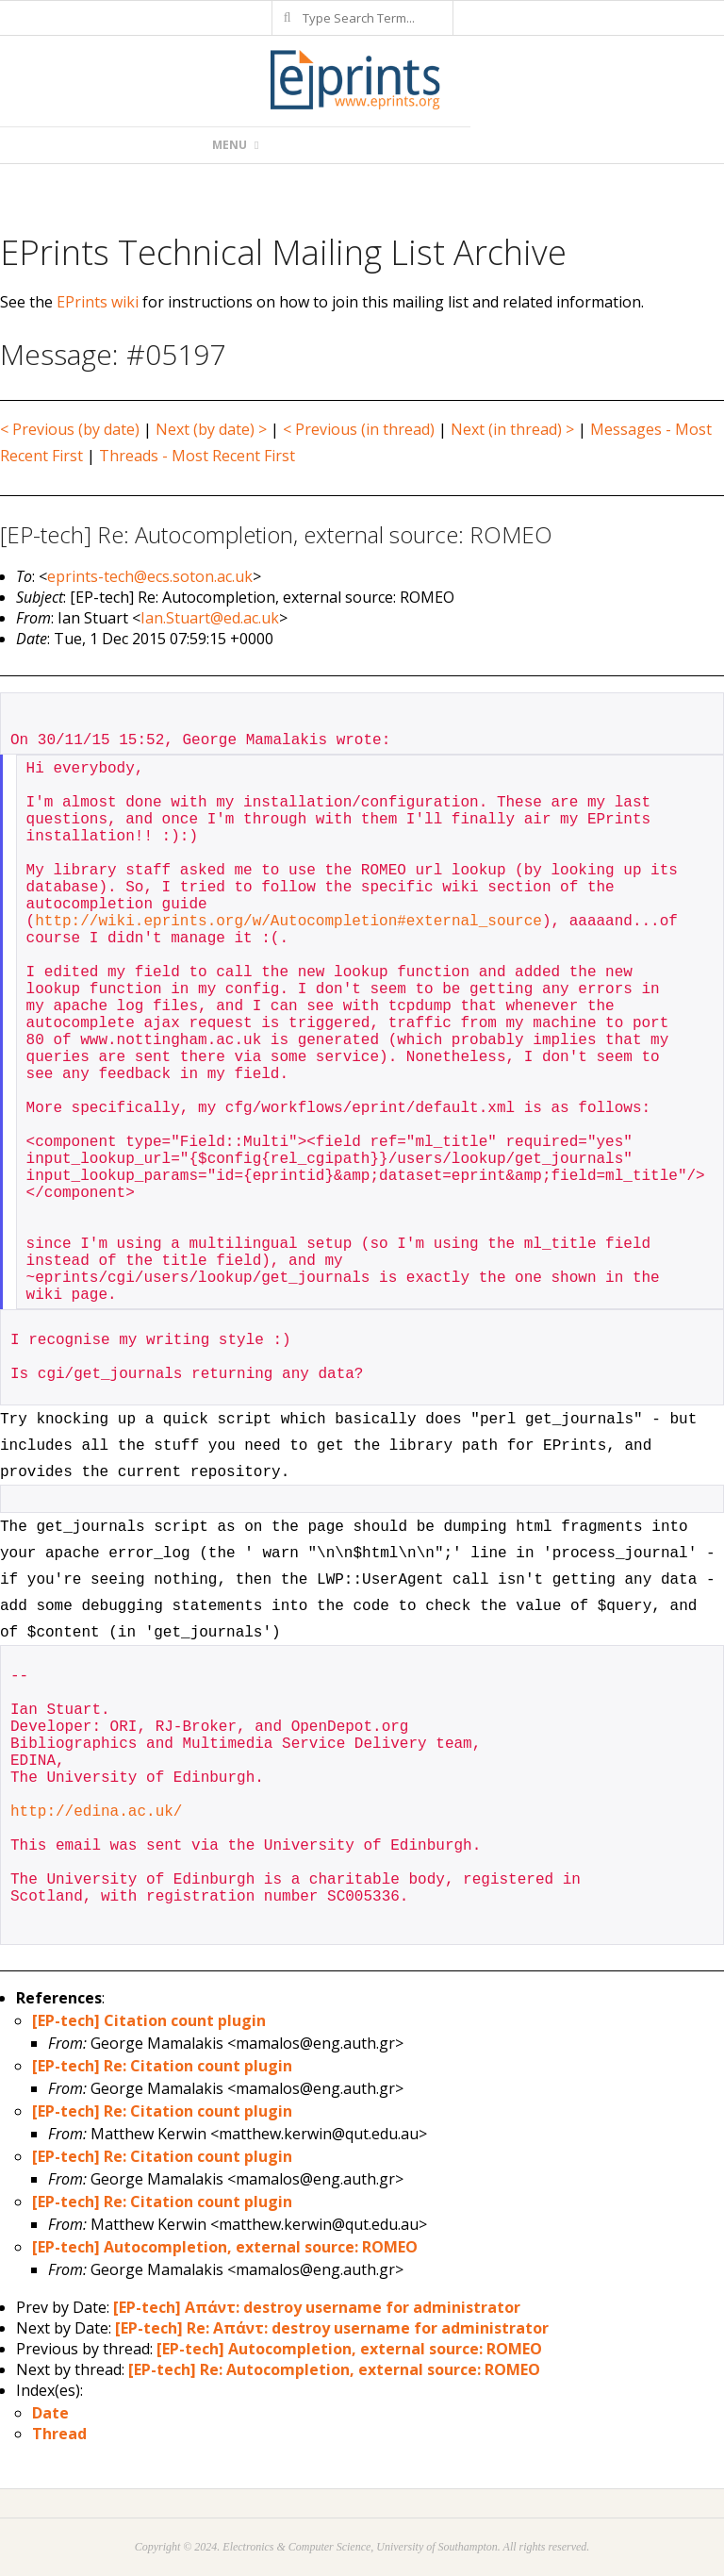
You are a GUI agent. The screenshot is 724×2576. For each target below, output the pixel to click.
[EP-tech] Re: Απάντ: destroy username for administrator (332, 2328)
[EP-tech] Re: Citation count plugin (162, 2065)
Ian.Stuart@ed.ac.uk (209, 617)
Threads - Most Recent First (197, 455)
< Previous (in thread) (359, 429)
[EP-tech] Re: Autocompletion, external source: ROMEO (334, 2369)
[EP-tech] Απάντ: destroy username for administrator (316, 2307)
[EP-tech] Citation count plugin (149, 2020)
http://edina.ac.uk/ (96, 1811)
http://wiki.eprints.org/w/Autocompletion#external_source (288, 921)
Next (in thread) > (512, 429)
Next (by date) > (211, 429)
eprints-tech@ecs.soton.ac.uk (150, 576)
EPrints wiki (98, 301)
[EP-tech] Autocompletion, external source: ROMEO (225, 2246)
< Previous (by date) (70, 429)
